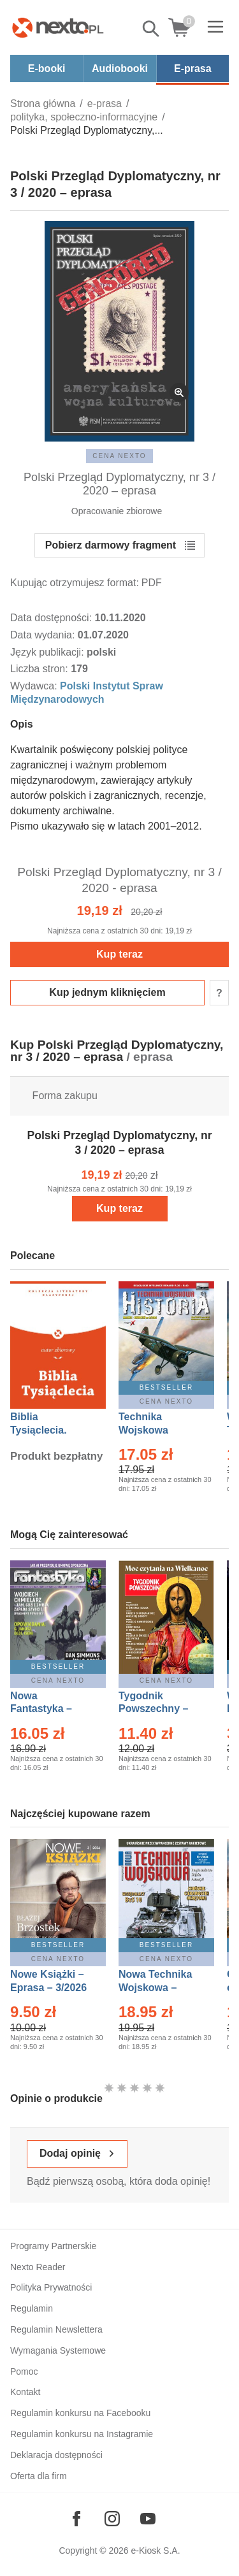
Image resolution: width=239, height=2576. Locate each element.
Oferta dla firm (38, 2476)
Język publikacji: (48, 652)
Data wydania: (44, 635)
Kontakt (25, 2392)
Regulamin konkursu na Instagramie (81, 2434)
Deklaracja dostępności (56, 2455)
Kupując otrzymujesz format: (74, 582)
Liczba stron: (40, 668)
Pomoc (24, 2371)
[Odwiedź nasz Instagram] (112, 2518)
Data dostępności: (52, 617)
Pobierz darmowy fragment (110, 545)
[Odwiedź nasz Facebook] (76, 2518)
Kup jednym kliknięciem (107, 992)
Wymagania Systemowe (58, 2350)
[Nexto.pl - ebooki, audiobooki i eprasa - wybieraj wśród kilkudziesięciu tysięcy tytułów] (58, 27)
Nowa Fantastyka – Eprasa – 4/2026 (48, 1709)
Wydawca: (35, 685)
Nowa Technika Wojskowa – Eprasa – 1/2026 (157, 1987)
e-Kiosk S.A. (155, 2550)
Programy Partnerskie (53, 2246)
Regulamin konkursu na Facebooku (80, 2413)
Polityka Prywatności (51, 2287)
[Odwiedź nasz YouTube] (148, 2518)
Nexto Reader (37, 2267)
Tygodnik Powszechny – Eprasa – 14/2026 (160, 1709)
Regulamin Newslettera (56, 2329)
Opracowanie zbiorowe (116, 511)
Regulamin (31, 2308)
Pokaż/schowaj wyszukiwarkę (152, 28)
